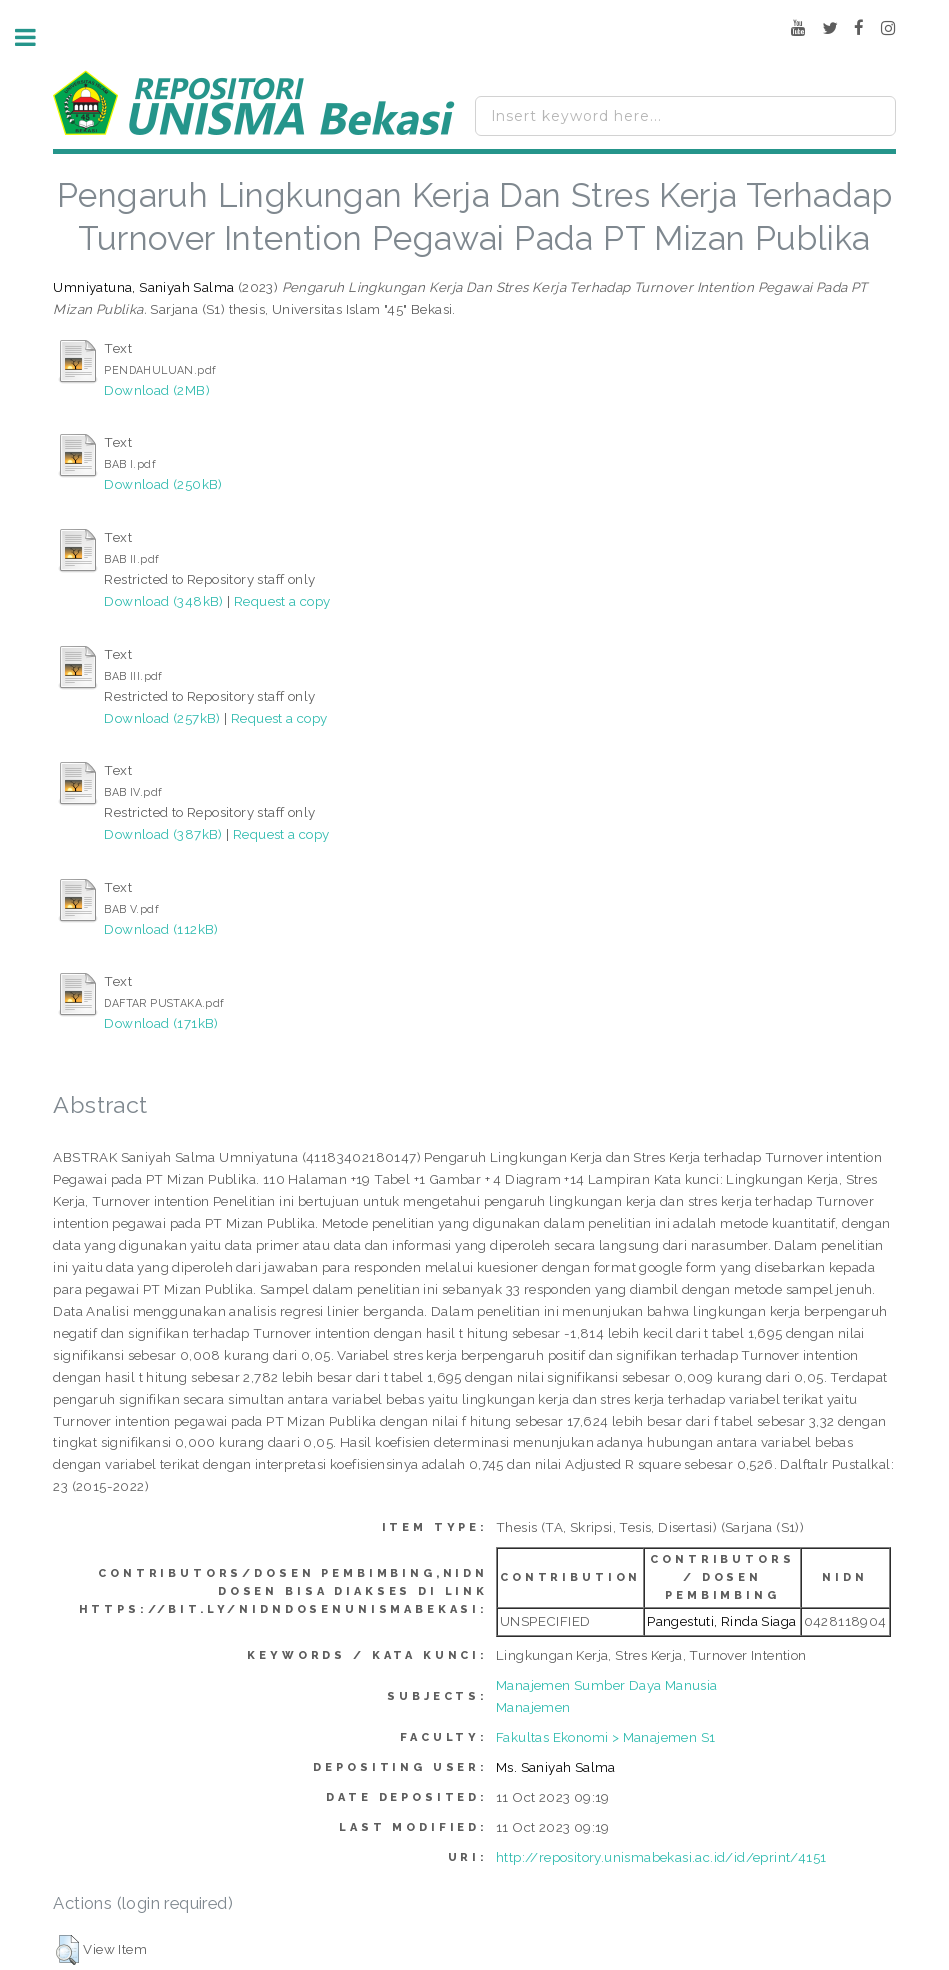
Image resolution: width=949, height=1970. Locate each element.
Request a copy (282, 601)
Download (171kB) (161, 1023)
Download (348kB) (163, 601)
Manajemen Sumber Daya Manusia (607, 1685)
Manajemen (533, 1707)
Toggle (36, 37)
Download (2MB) (157, 390)
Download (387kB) (163, 834)
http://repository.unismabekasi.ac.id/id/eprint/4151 (661, 1857)
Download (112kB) (161, 929)
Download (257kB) (162, 718)
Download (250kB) (163, 484)
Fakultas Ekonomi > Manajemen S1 (605, 1737)
